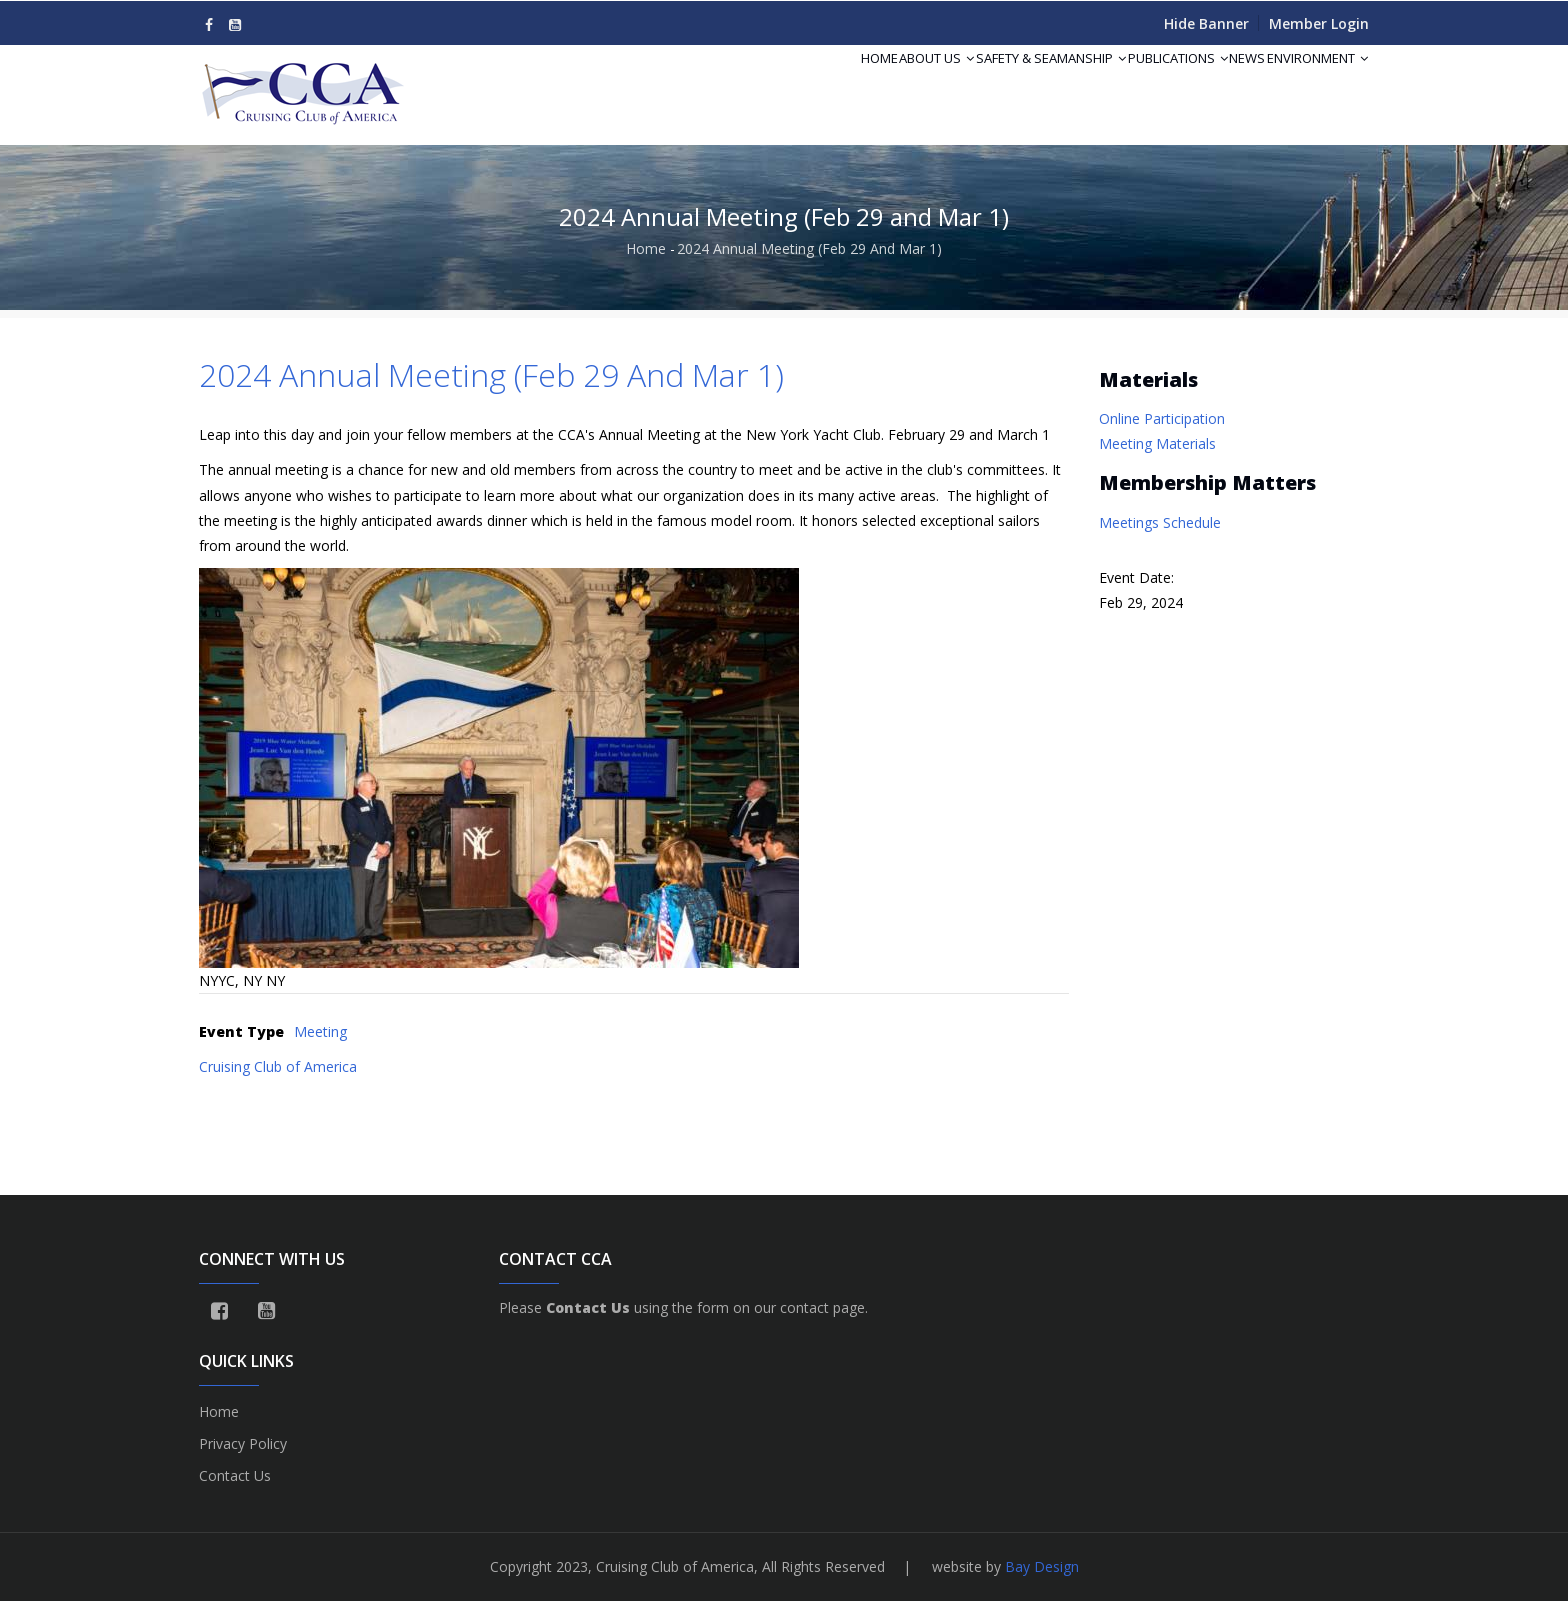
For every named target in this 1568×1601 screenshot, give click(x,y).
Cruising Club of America (278, 1066)
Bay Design (1042, 1566)
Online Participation (1162, 418)
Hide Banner (1206, 23)
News (1220, 82)
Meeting (320, 1031)
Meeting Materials (1157, 443)
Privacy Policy (243, 1443)
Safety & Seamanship (987, 82)
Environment (1308, 82)
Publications (1132, 82)
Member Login (1319, 23)
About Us (854, 82)
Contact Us (235, 1475)
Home (778, 82)
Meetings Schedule (1160, 522)
